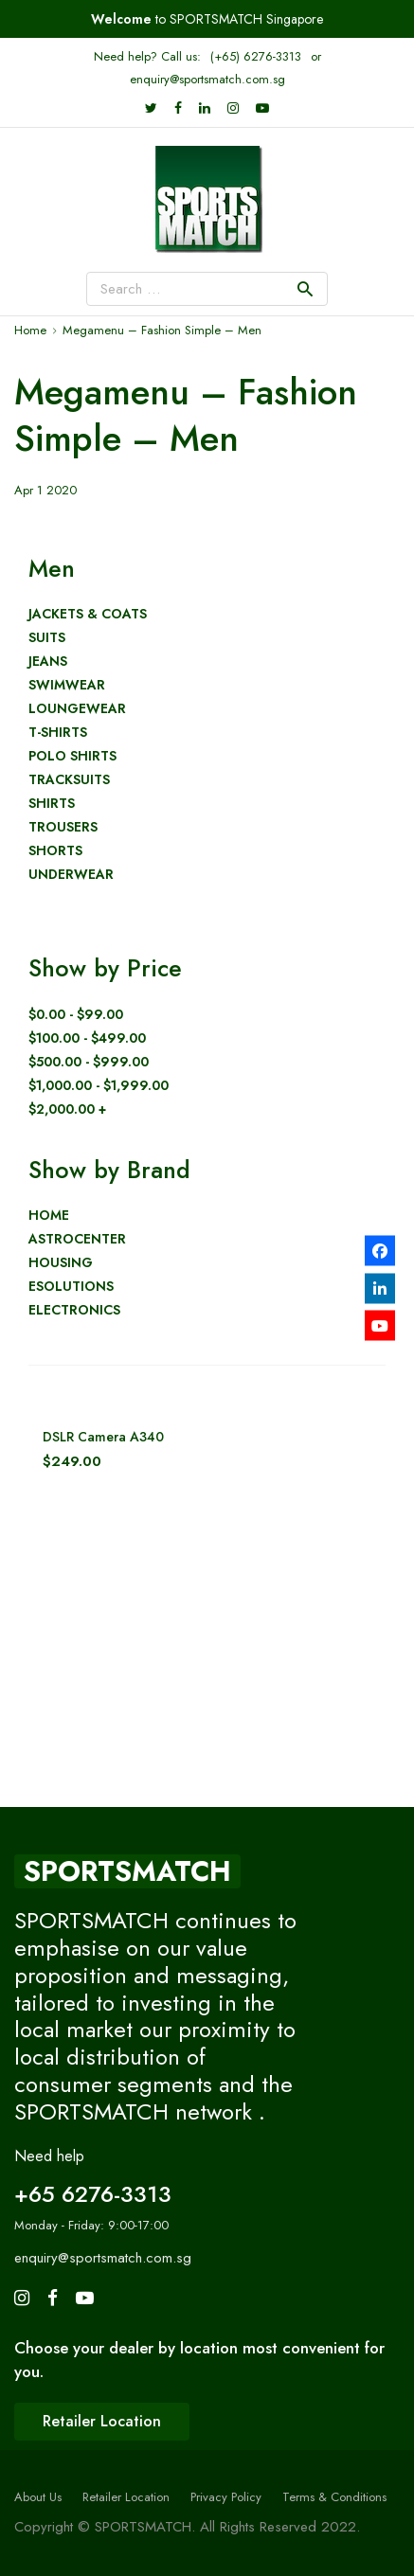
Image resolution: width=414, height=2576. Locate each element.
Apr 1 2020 (45, 490)
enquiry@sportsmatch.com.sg (207, 79)
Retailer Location (126, 2497)
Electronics (74, 1310)
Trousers (63, 827)
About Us (38, 2497)
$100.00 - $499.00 (87, 1038)
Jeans (47, 662)
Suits (46, 638)
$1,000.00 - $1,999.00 (98, 1086)
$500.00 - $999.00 (88, 1062)
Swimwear (66, 685)
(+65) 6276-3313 (255, 56)
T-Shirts (57, 733)
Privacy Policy (225, 2497)
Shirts (51, 804)
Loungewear (77, 709)
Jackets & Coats (87, 614)
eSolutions (71, 1287)
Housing (60, 1263)
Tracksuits (69, 780)
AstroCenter (77, 1239)
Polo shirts (72, 756)
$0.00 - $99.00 (75, 1015)
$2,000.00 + (67, 1109)
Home (48, 1216)
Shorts (55, 851)
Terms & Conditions (334, 2497)
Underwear (71, 875)
